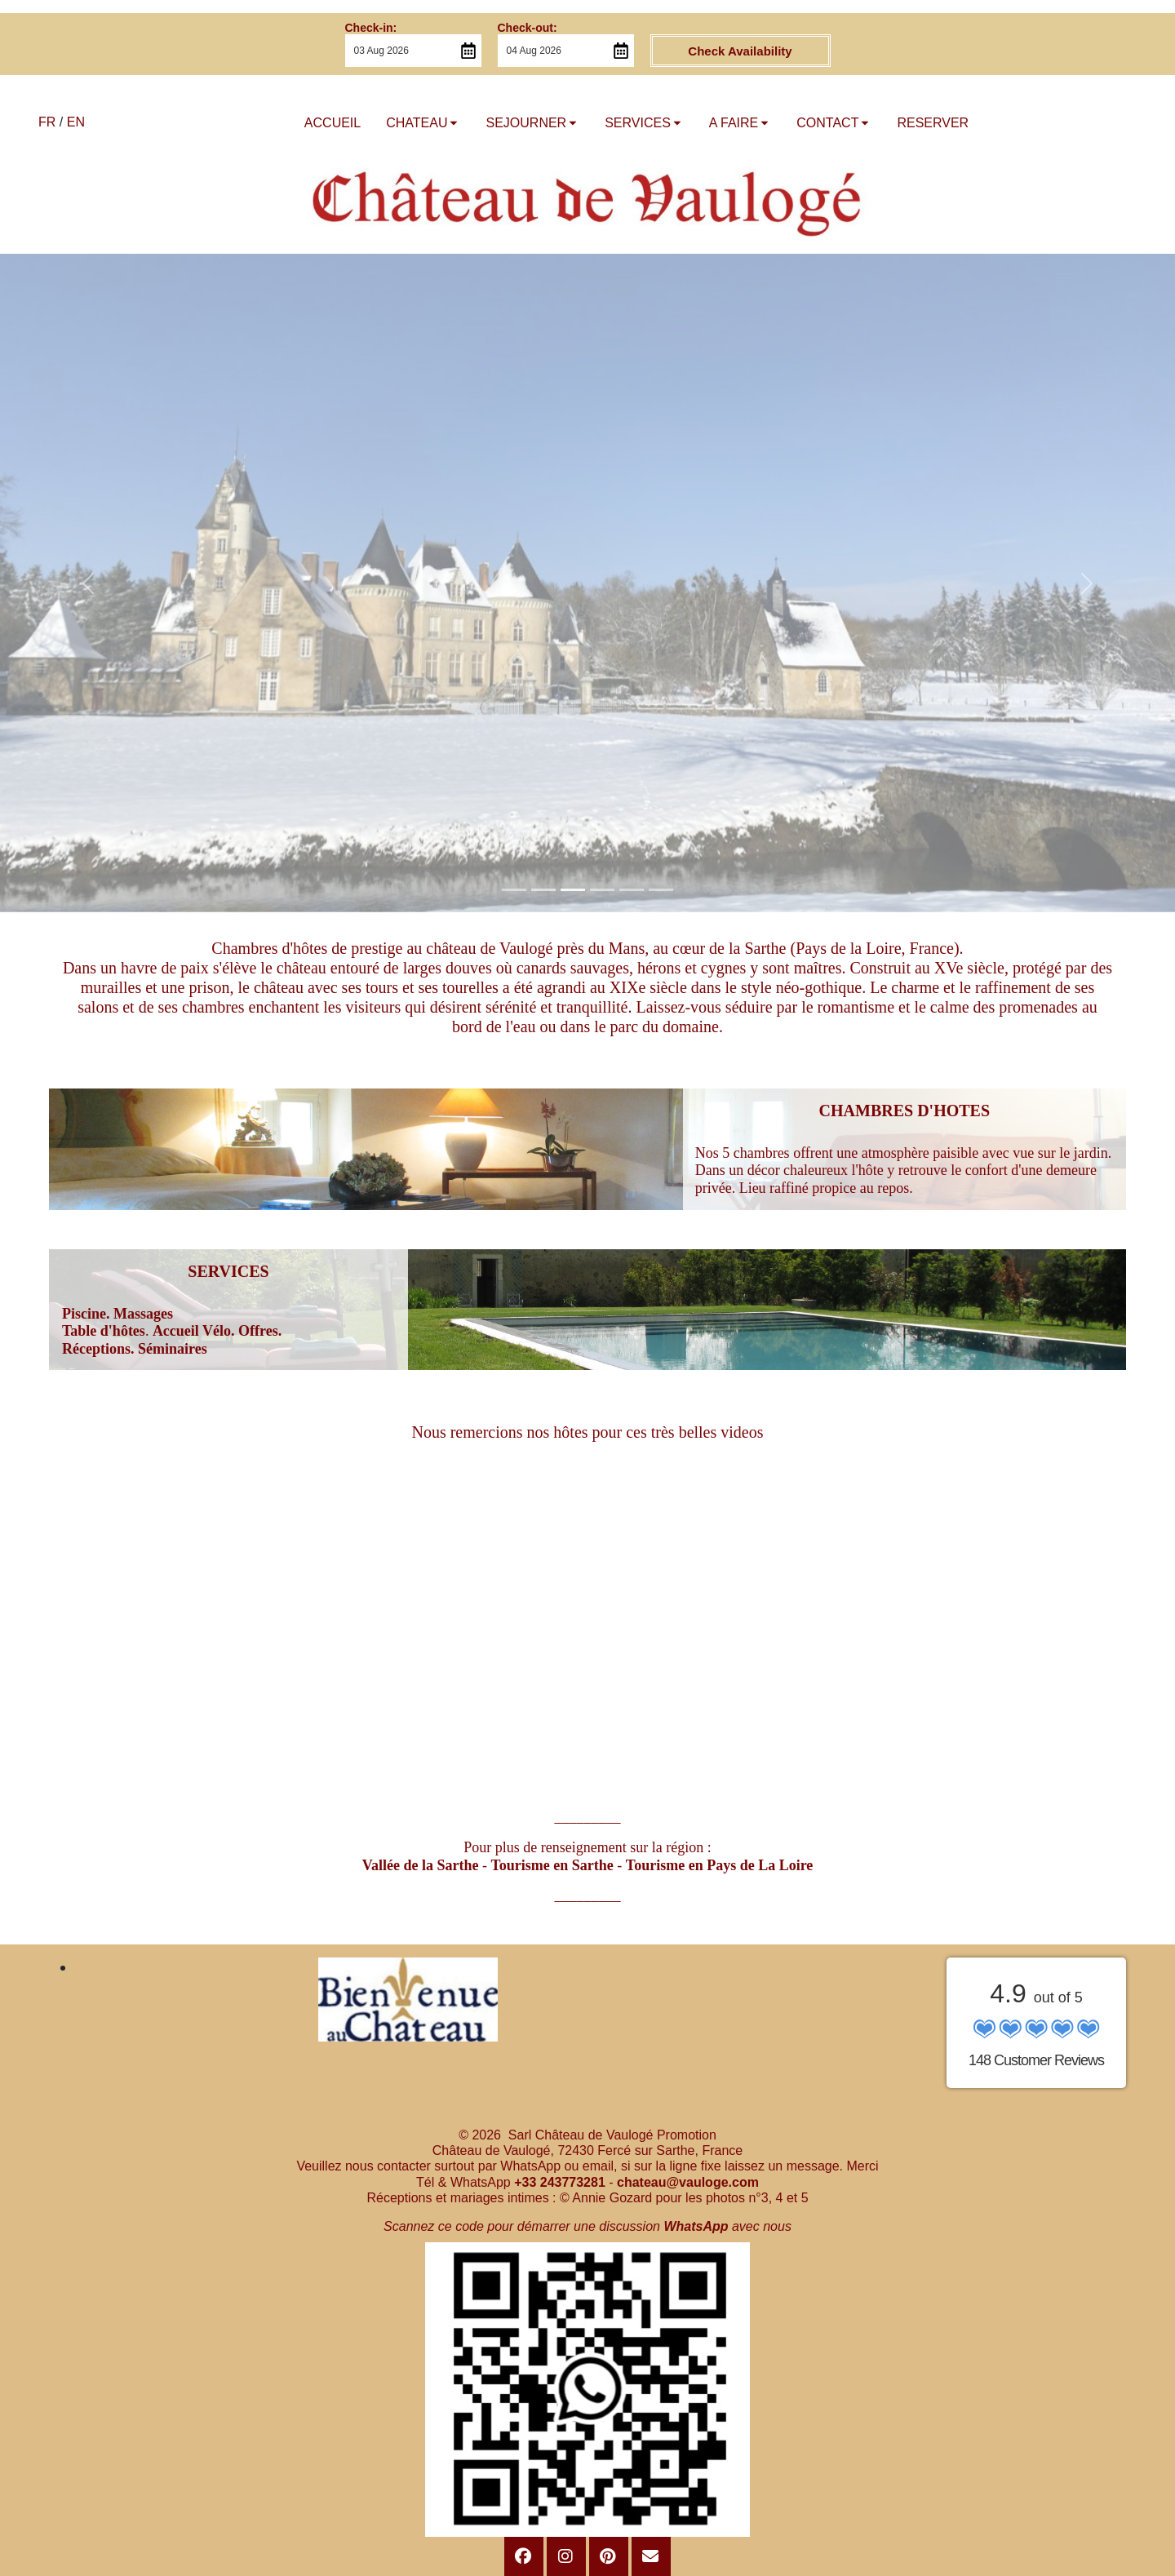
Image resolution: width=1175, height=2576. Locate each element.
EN (76, 122)
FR (46, 122)
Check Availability (739, 51)
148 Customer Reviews (1036, 2060)
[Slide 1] (514, 889)
